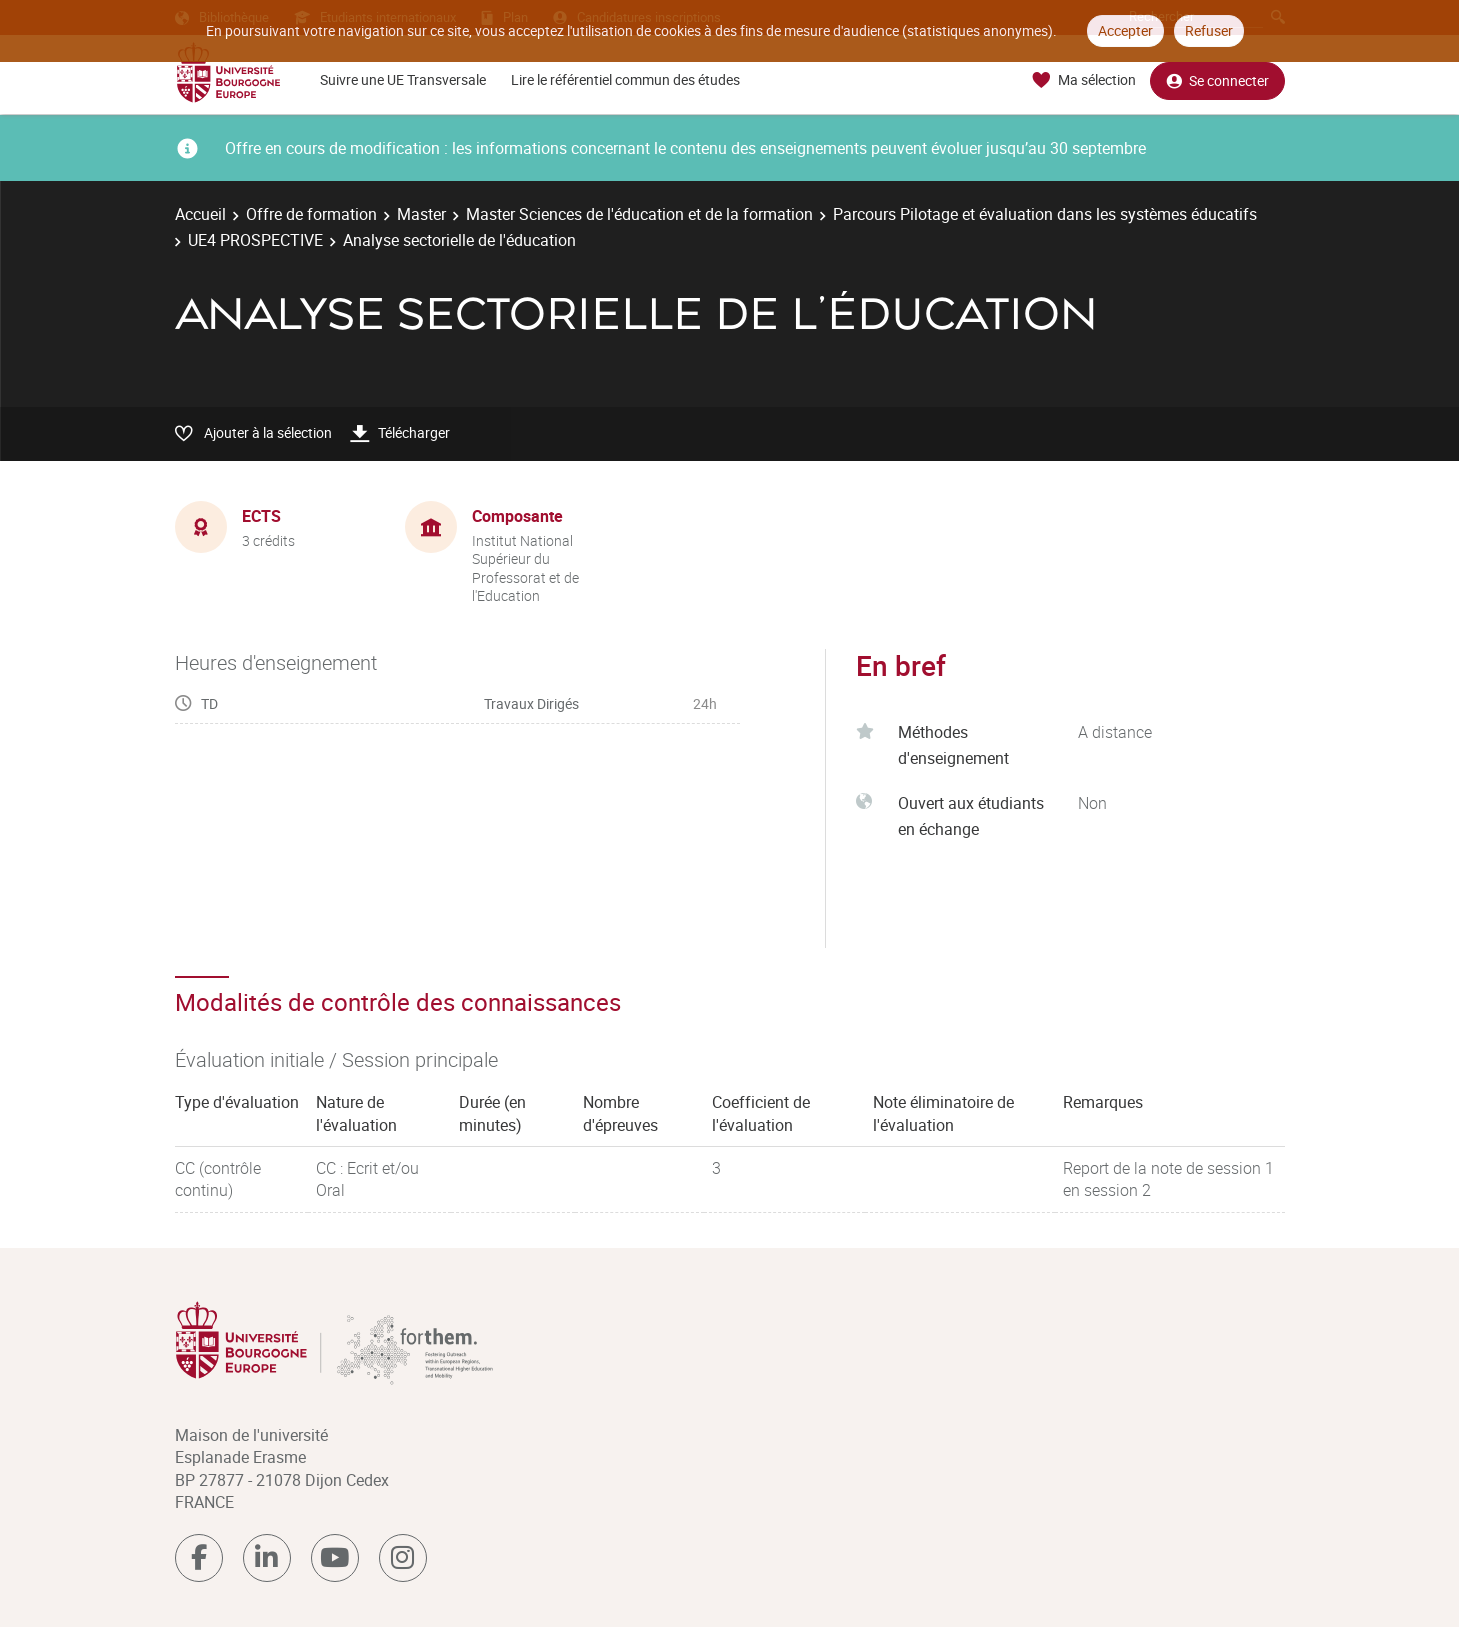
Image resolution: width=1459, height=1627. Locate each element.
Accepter (1125, 30)
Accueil (200, 214)
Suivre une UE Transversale (403, 79)
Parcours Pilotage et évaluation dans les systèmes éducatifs (1045, 214)
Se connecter (1217, 80)
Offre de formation (311, 214)
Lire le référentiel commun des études (625, 79)
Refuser (1209, 30)
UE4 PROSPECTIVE (255, 240)
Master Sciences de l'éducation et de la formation (639, 214)
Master (421, 214)
